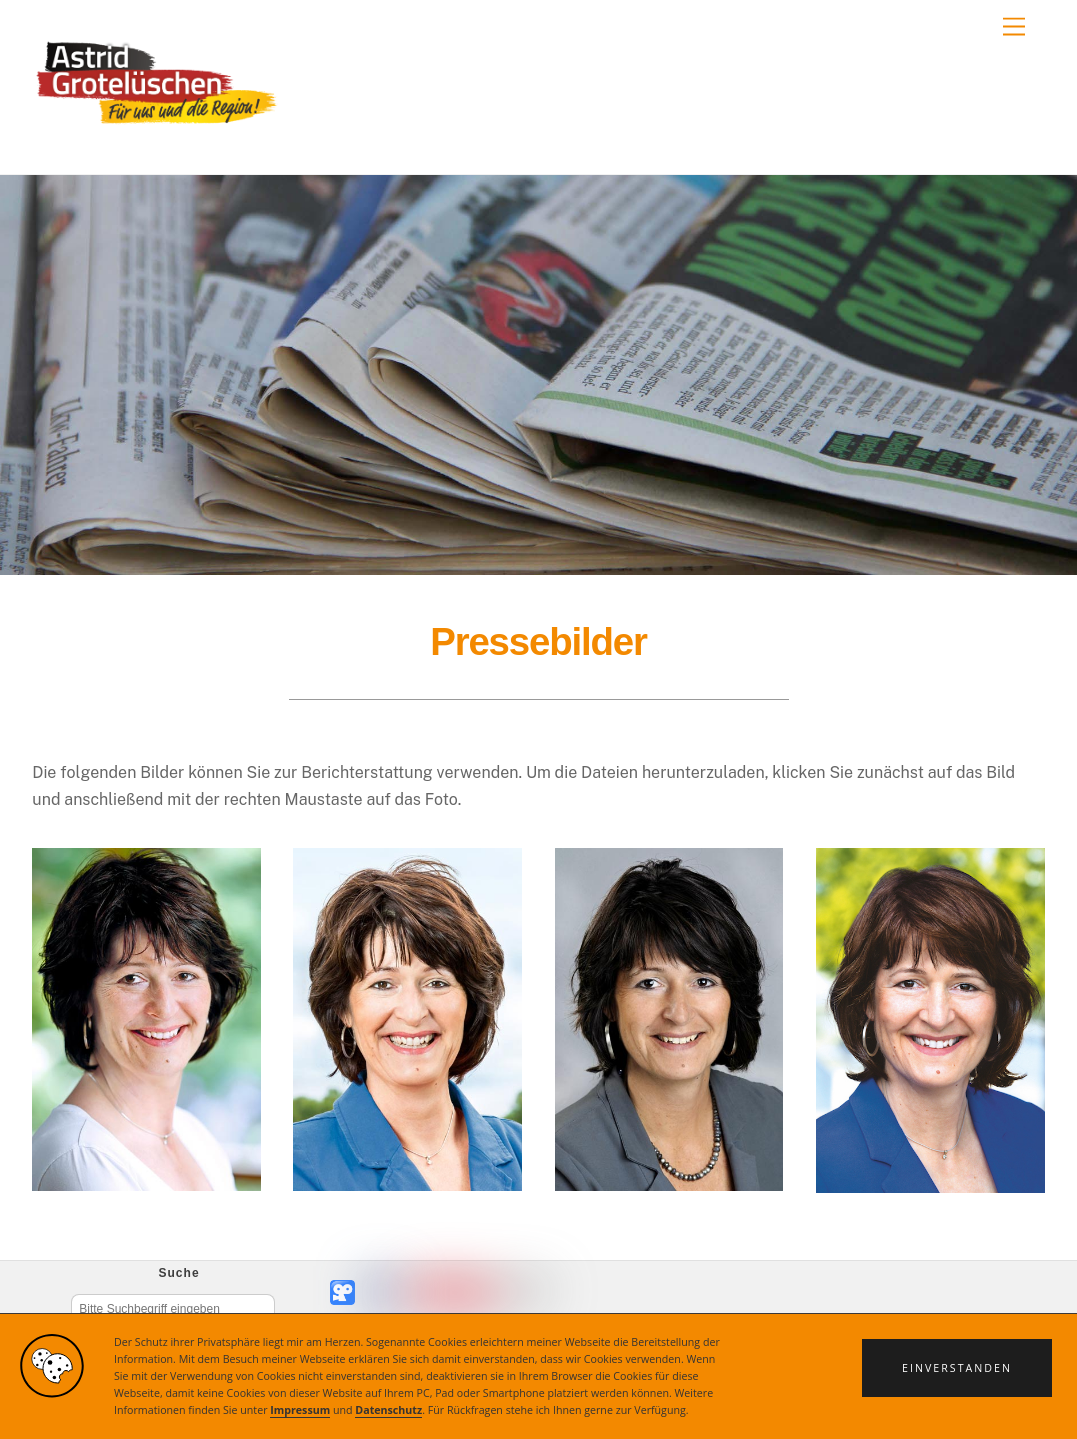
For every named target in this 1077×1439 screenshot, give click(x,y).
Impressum (300, 1410)
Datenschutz (388, 1410)
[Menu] (1014, 27)
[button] (957, 1368)
